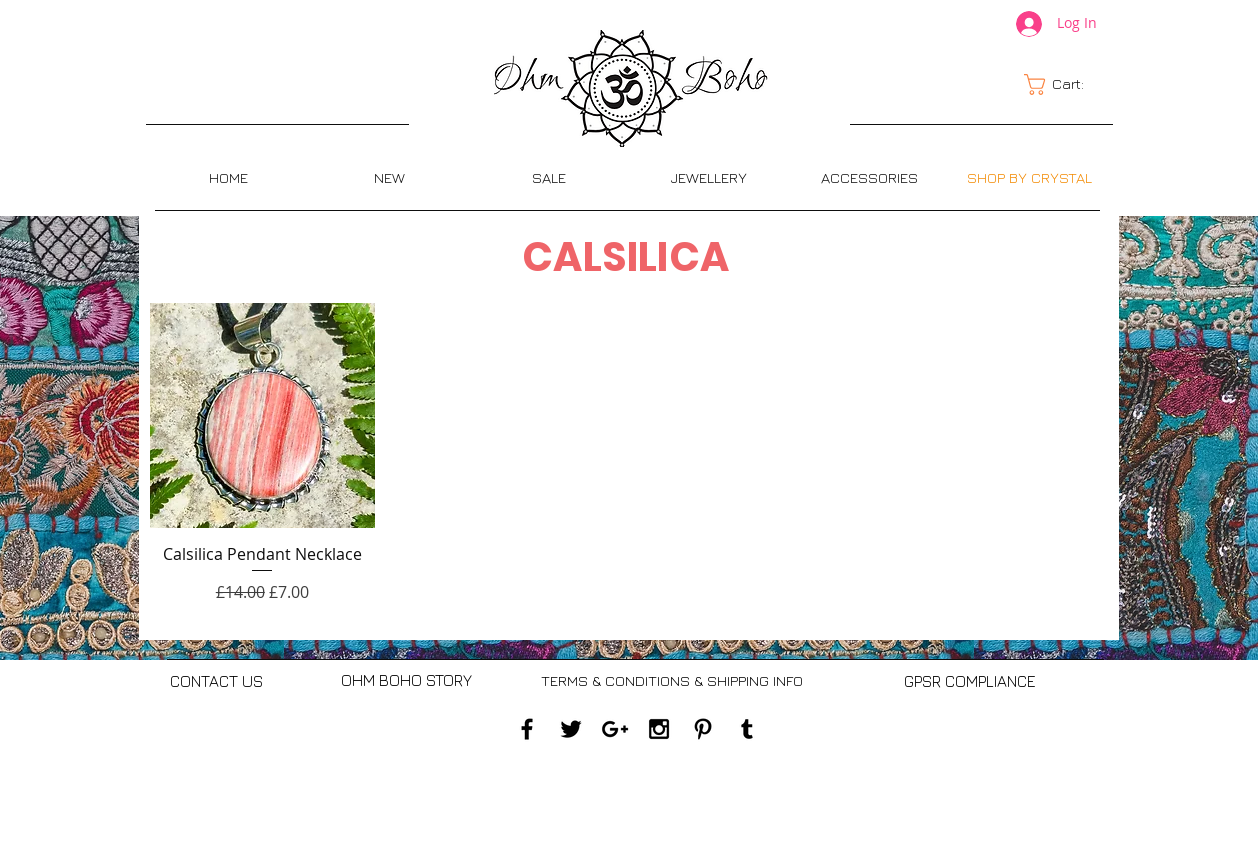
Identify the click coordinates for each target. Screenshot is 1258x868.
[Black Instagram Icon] (659, 729)
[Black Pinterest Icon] (703, 729)
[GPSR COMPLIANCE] (969, 681)
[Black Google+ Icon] (615, 729)
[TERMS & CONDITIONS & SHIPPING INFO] (671, 680)
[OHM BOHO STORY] (406, 680)
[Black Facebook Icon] (527, 729)
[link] (1066, 84)
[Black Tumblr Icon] (747, 729)
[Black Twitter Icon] (571, 729)
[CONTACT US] (216, 681)
